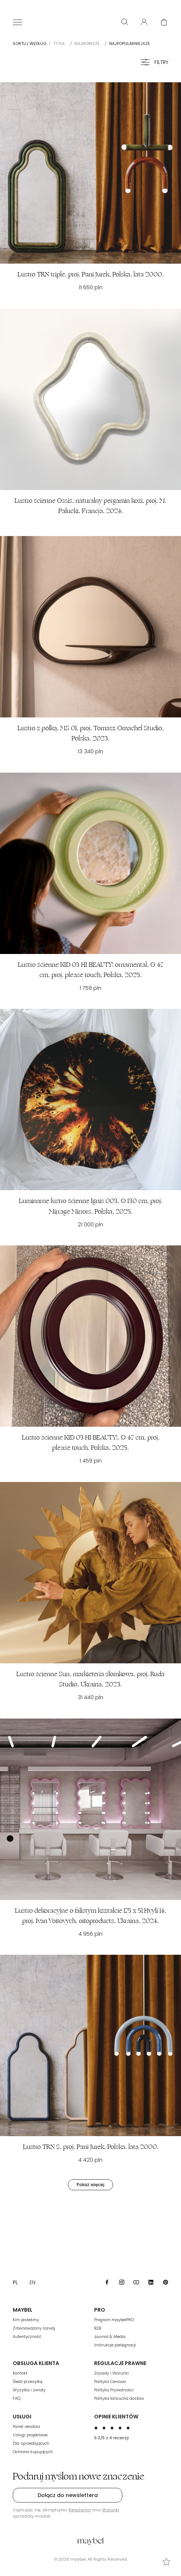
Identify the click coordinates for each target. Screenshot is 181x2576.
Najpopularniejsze (129, 43)
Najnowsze (87, 43)
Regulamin (80, 2510)
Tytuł (59, 43)
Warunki (110, 2510)
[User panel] (144, 22)
